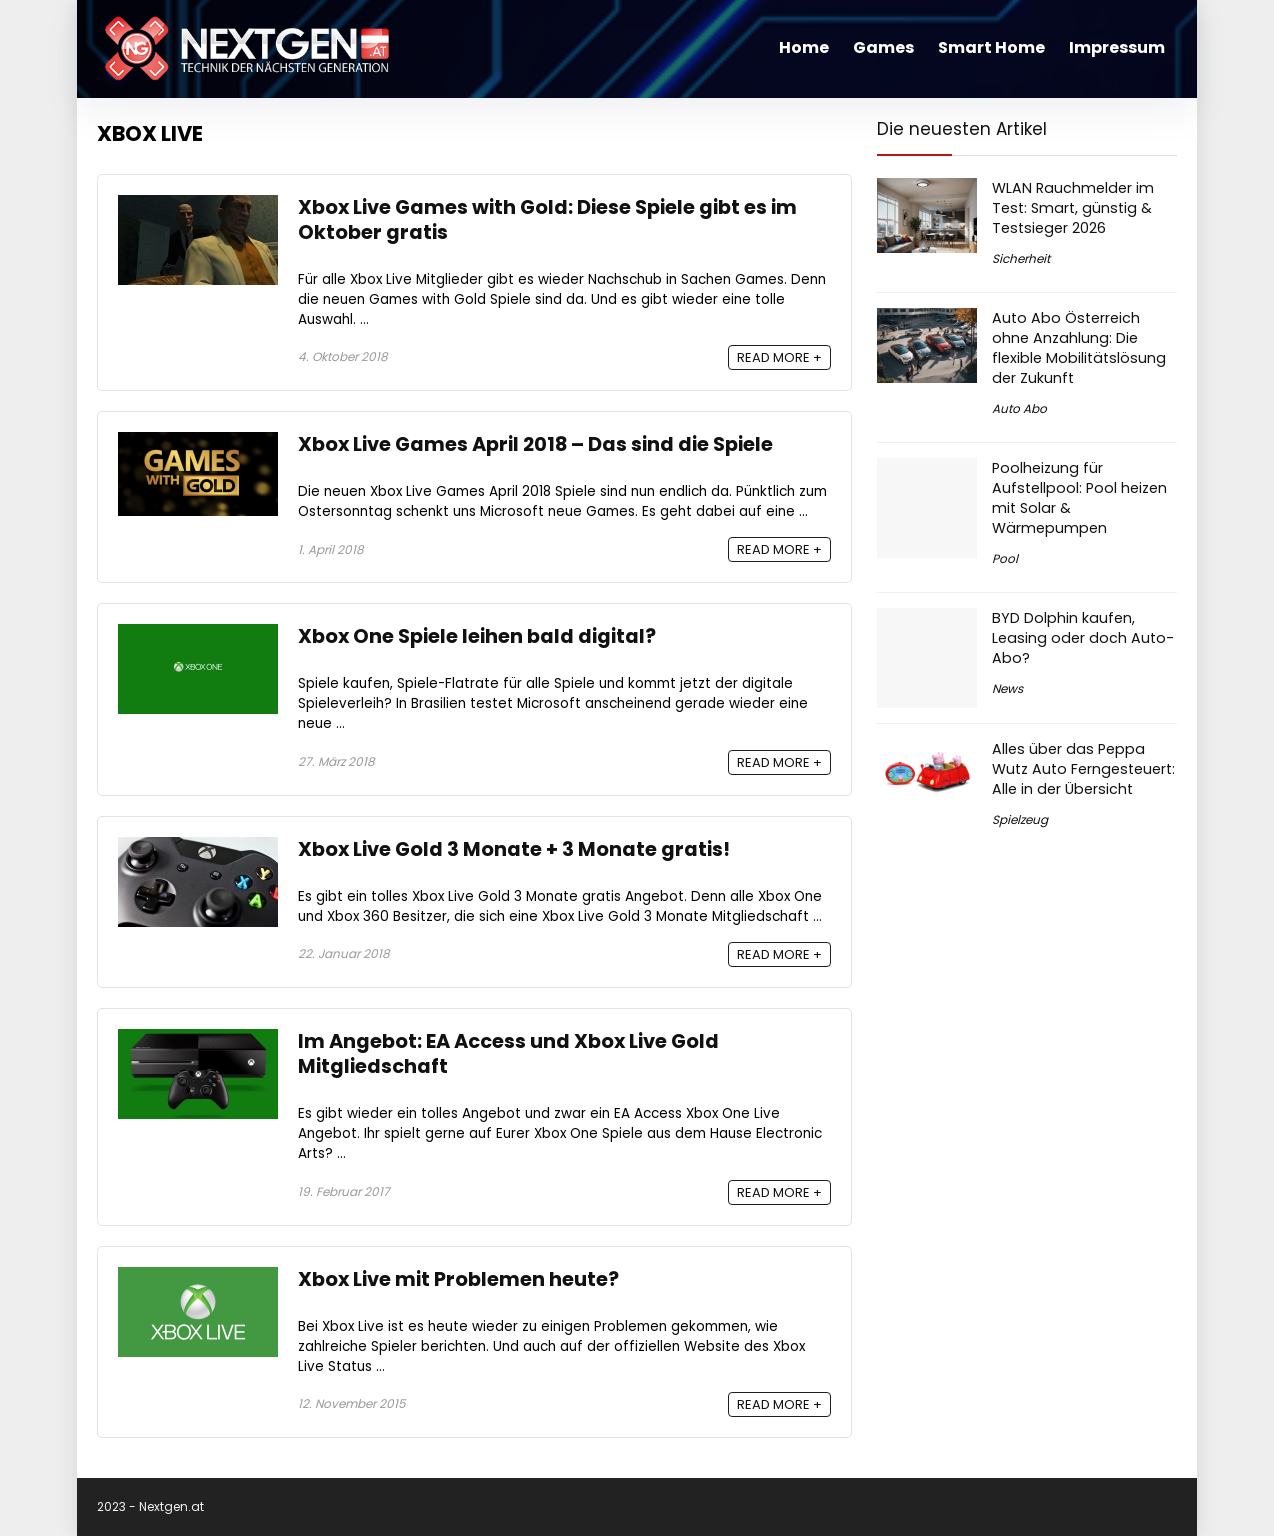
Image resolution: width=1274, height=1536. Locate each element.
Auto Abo (1019, 408)
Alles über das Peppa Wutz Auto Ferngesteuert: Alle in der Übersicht (1083, 769)
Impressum (1117, 47)
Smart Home (991, 47)
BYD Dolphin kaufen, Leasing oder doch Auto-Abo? (1083, 638)
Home (804, 47)
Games (883, 47)
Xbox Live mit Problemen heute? (458, 1279)
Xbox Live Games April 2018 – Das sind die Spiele (535, 444)
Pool (1005, 558)
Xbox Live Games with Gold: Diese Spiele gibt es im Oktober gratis (547, 220)
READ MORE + (779, 357)
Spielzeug (1020, 819)
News (1007, 688)
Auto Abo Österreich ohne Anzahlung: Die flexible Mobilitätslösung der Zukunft (1079, 348)
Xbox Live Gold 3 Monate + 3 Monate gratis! (514, 849)
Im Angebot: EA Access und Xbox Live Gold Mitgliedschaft (508, 1054)
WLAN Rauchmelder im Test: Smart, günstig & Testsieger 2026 (1073, 208)
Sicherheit (1021, 258)
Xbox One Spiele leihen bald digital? (477, 636)
